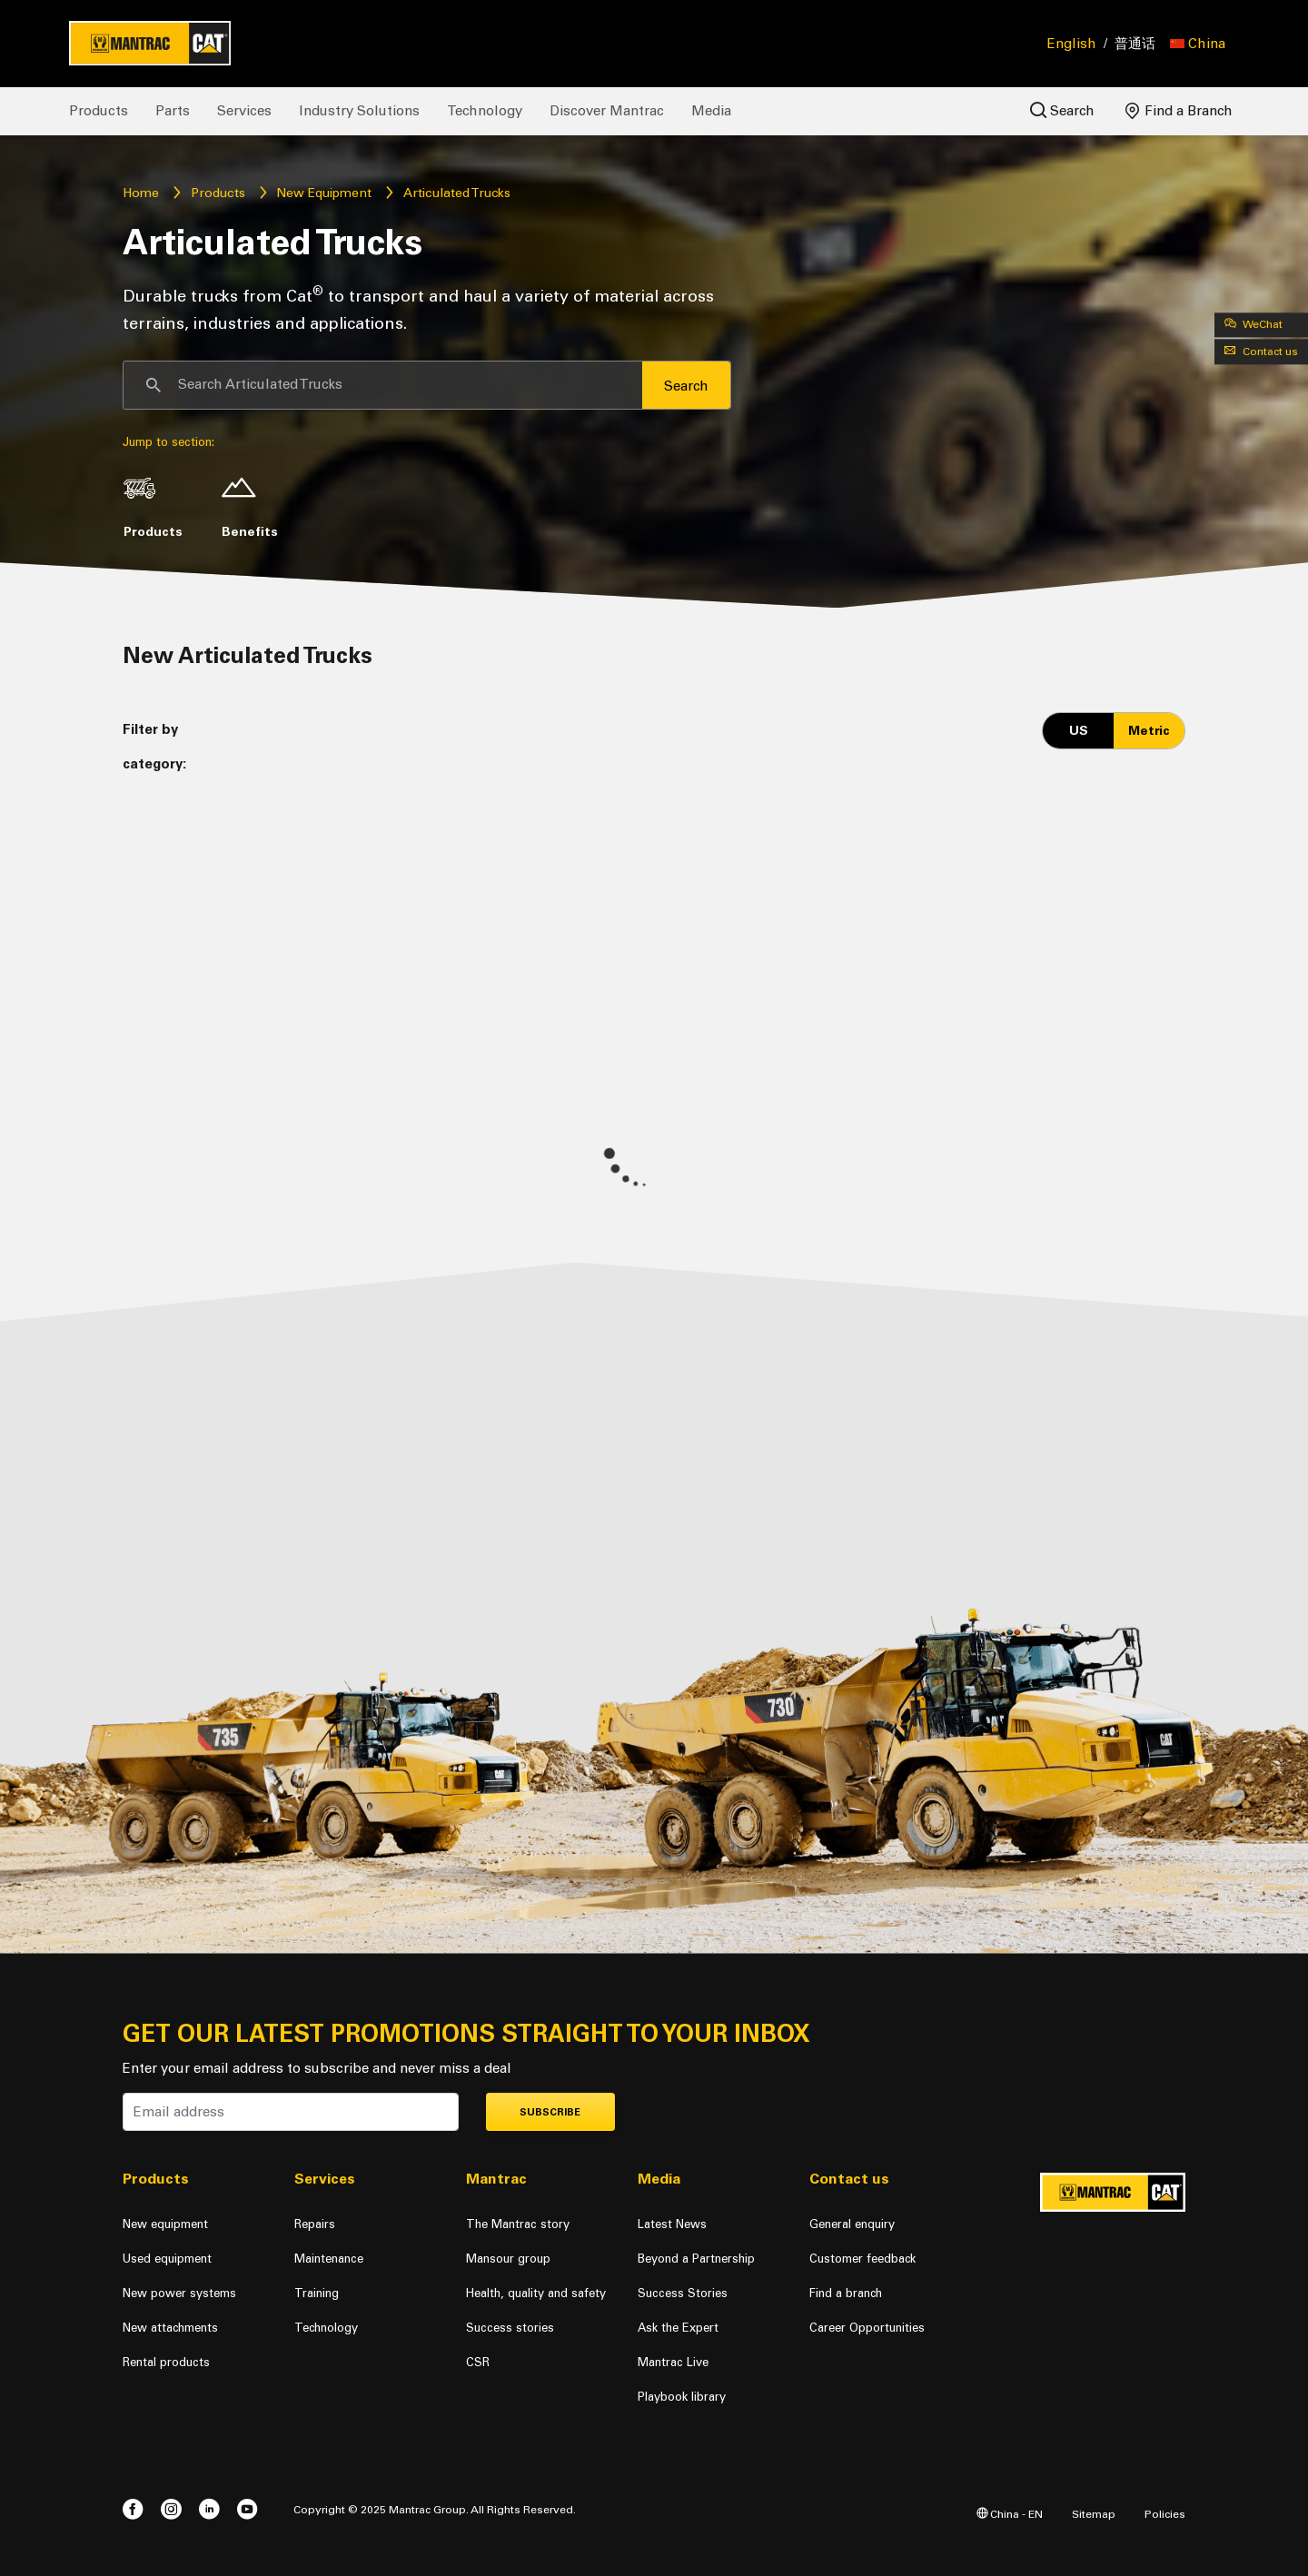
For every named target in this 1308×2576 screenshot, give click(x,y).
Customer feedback (862, 2258)
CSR (478, 2362)
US (1078, 730)
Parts (172, 111)
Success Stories (683, 2293)
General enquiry (852, 2224)
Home (141, 193)
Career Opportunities (867, 2327)
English (1071, 43)
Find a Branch (1179, 111)
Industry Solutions (359, 111)
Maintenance (328, 2258)
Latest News (672, 2224)
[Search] (383, 385)
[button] (1197, 43)
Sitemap (1093, 2514)
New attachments (170, 2327)
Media (711, 111)
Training (316, 2293)
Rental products (166, 2362)
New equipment (165, 2224)
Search (1062, 110)
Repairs (314, 2224)
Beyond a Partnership (696, 2258)
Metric (1149, 730)
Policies (1164, 2514)
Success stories (510, 2327)
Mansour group (508, 2258)
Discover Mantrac (607, 111)
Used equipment (167, 2258)
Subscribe (550, 2112)
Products (98, 111)
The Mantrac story (518, 2224)
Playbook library (682, 2396)
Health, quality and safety (536, 2293)
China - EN (1009, 2514)
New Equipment (324, 193)
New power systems (179, 2293)
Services (244, 111)
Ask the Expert (678, 2327)
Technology (484, 111)
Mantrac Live (673, 2362)
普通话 (1135, 43)
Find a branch (845, 2293)
